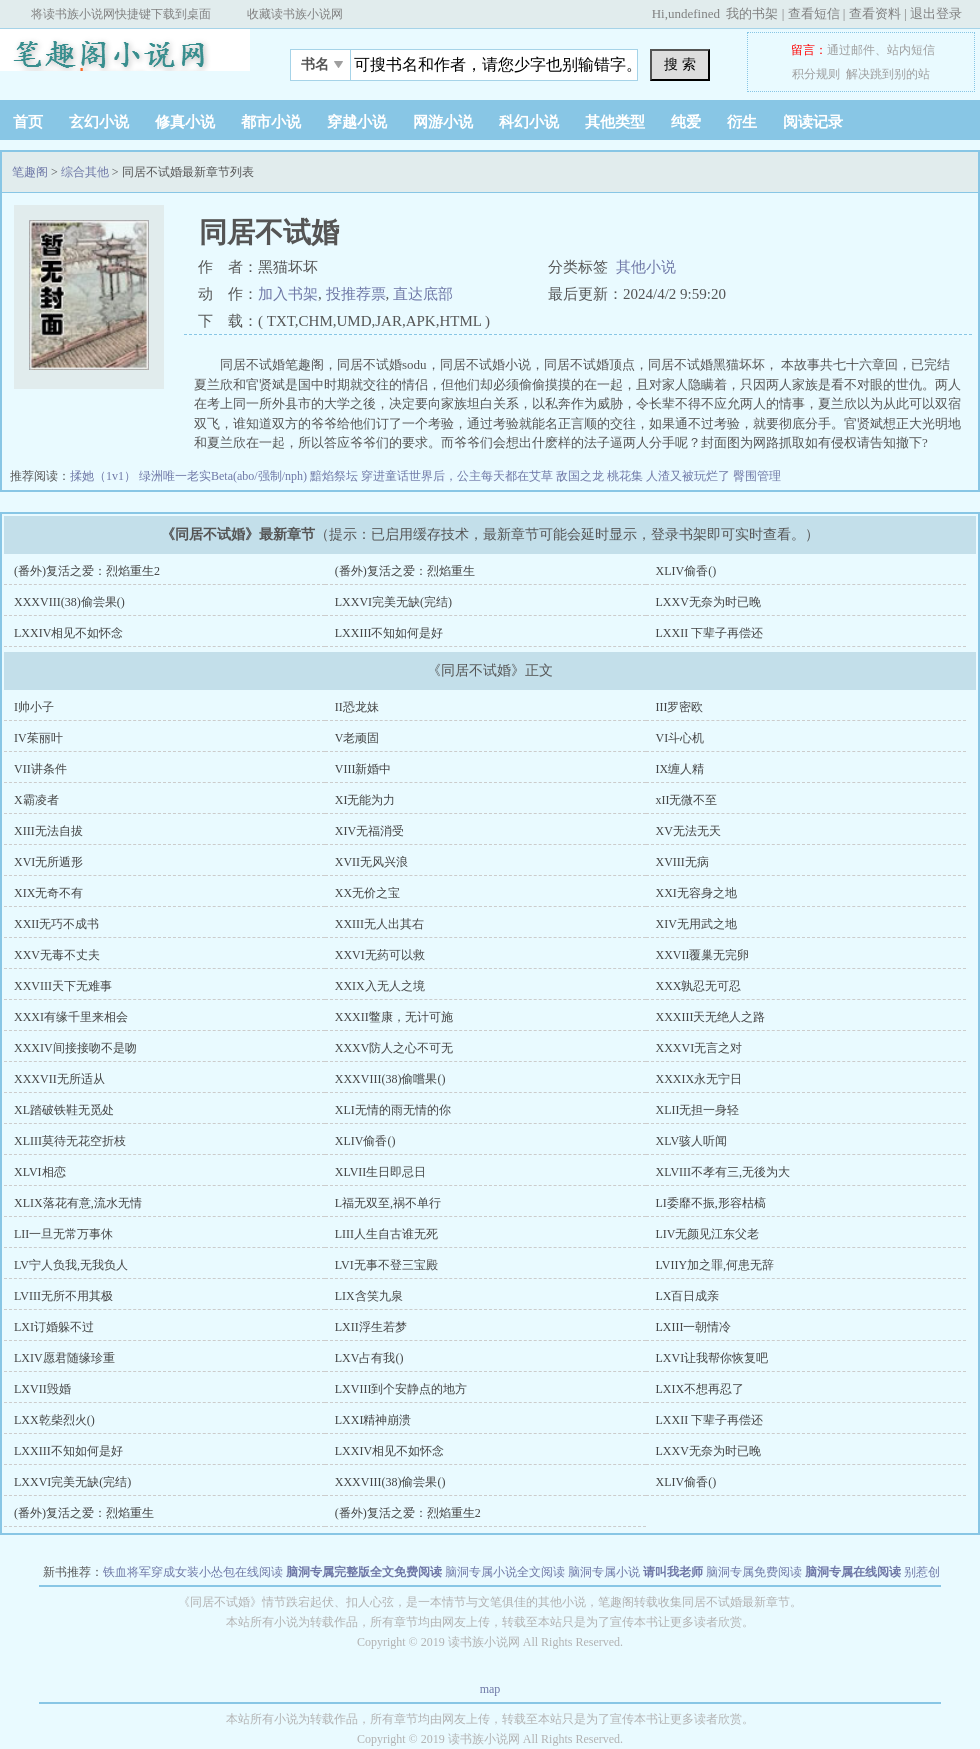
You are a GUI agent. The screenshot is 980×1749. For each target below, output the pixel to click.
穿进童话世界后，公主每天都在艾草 (458, 476)
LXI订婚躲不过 (54, 1327)
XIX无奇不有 (48, 893)
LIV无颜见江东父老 (708, 1234)
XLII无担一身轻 (698, 1110)
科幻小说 (529, 122)
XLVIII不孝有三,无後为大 (723, 1172)
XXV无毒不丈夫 (57, 955)
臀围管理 (757, 476)
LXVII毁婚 (42, 1389)
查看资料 (875, 13)
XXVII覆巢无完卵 (703, 955)
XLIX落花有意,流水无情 (78, 1203)
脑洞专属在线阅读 (853, 1572)
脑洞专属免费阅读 (754, 1572)
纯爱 (686, 122)
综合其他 (85, 172)
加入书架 (288, 294)
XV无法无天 (688, 831)
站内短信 (911, 50)
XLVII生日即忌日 (381, 1172)
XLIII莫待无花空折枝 (70, 1141)
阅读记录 (813, 122)
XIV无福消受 (369, 831)
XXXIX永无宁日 (699, 1079)
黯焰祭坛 (335, 476)
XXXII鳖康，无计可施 (394, 1017)
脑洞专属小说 (604, 1572)
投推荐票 (356, 294)
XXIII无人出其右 (379, 924)
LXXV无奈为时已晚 (708, 602)
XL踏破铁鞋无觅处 (64, 1110)
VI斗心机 (680, 738)
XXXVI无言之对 (699, 1048)
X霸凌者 (36, 800)
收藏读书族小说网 (295, 14)
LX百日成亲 (688, 1296)
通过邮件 (851, 50)
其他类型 (615, 122)
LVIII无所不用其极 (63, 1296)
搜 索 (680, 64)
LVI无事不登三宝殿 (386, 1265)
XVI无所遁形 (48, 862)
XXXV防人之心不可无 (394, 1048)
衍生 (742, 122)
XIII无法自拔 (48, 831)
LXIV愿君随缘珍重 (64, 1358)
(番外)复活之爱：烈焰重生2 (87, 571)
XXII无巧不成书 (56, 924)
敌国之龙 (581, 476)
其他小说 (646, 267)
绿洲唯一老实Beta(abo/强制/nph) (224, 476)
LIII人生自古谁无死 (386, 1234)
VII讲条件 (40, 769)
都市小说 (271, 122)
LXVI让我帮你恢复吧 (712, 1358)
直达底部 (423, 294)
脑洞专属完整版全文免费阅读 (364, 1572)
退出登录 (936, 13)
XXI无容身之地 (696, 893)
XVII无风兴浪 (371, 862)
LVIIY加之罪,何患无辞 (715, 1265)
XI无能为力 (365, 800)
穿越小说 (357, 122)
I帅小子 (34, 707)
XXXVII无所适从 (59, 1079)
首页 (28, 122)
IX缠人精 (680, 769)
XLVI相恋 (40, 1172)
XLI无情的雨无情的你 (393, 1110)
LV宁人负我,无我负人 (71, 1265)
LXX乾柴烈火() (54, 1420)
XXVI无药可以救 (380, 955)
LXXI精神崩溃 (373, 1420)
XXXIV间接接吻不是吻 (75, 1048)
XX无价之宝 (367, 893)
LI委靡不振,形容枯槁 (711, 1203)
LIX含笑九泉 (369, 1296)
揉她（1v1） (104, 476)
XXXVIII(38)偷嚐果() (390, 1079)
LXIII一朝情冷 (694, 1327)
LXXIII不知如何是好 (389, 633)
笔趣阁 (125, 59)
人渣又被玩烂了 (689, 476)
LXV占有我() (369, 1358)
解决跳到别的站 (888, 74)
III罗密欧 (680, 707)
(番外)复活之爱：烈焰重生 (405, 571)
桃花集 (626, 476)
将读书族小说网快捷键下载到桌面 (121, 14)
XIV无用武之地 (696, 924)
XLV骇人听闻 (692, 1141)
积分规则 (816, 74)
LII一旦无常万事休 (63, 1234)
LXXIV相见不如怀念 (68, 633)
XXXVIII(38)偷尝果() (69, 602)
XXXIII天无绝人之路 (711, 1017)
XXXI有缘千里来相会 (71, 1017)
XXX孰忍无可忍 (699, 986)
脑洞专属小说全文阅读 (505, 1572)
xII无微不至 (687, 800)
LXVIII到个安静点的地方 (401, 1389)
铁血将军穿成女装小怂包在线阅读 (193, 1572)
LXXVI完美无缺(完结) (393, 602)
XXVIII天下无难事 (63, 986)
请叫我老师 (673, 1572)
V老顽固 (357, 738)
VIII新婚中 (363, 769)
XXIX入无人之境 (380, 986)
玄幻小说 (99, 122)
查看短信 (814, 13)
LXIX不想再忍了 (700, 1389)
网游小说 (443, 122)
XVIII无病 (682, 862)
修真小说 (185, 122)
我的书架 (752, 13)
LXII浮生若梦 (371, 1327)
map (490, 1689)
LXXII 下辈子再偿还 (710, 633)
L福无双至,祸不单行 (388, 1203)
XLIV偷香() (686, 571)
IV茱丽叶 (38, 738)
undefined (694, 13)
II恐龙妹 (357, 707)
